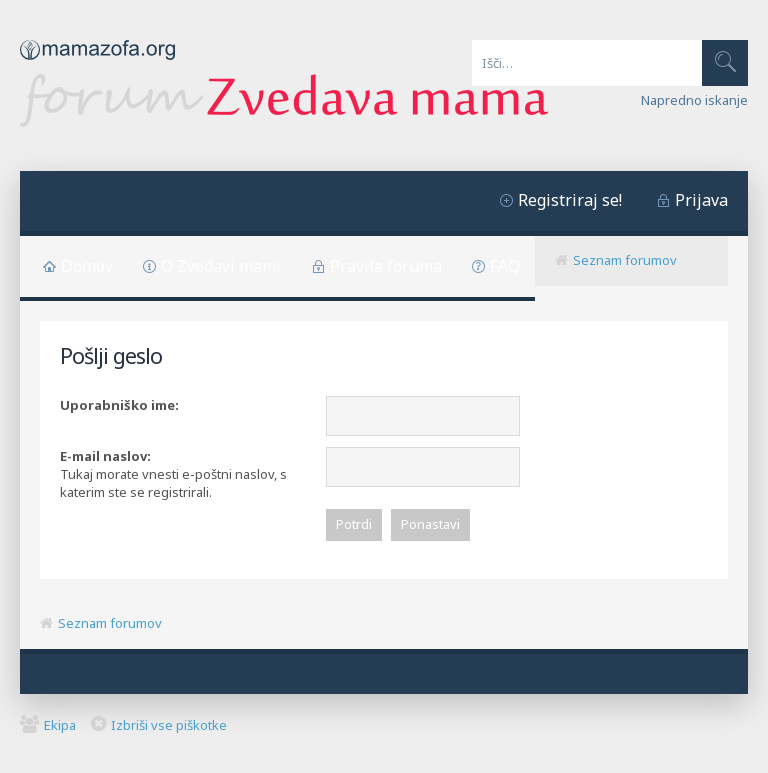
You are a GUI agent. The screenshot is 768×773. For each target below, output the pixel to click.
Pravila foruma (386, 266)
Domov (87, 266)
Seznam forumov (625, 260)
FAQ (505, 266)
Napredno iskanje (694, 100)
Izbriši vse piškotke (169, 725)
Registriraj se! (570, 200)
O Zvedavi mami (221, 266)
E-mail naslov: (105, 456)
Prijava (701, 200)
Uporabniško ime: (119, 405)
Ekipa (60, 725)
